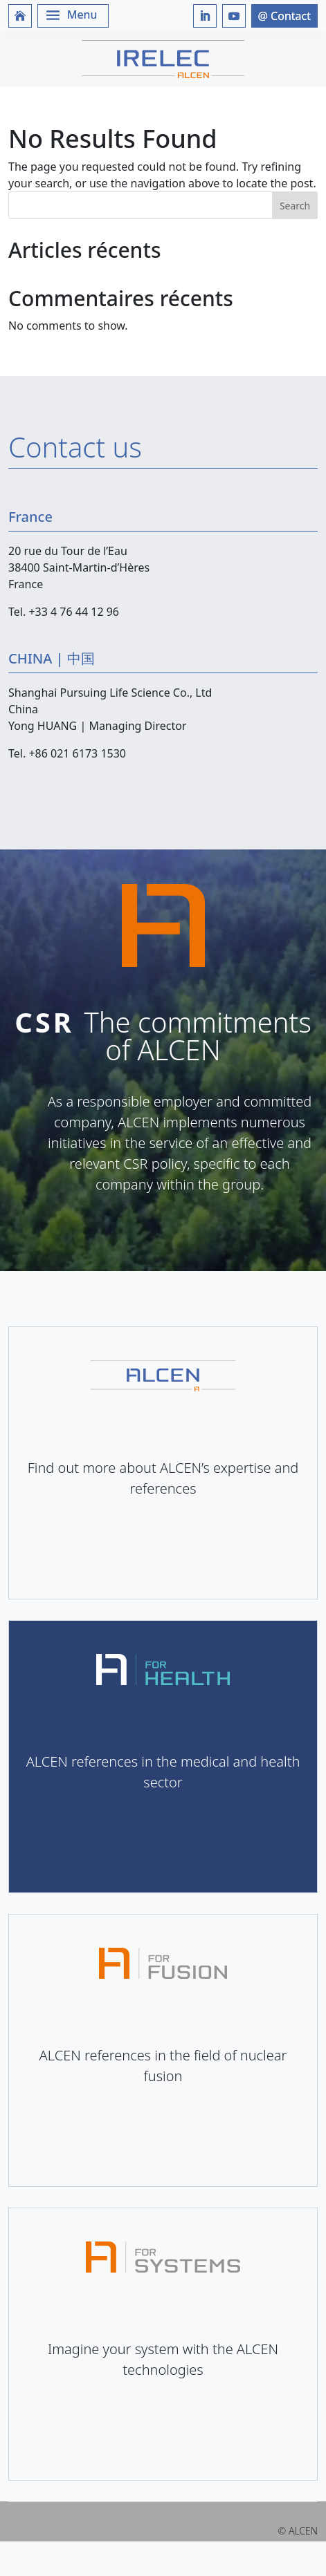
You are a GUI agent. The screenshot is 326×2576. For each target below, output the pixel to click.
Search (295, 205)
